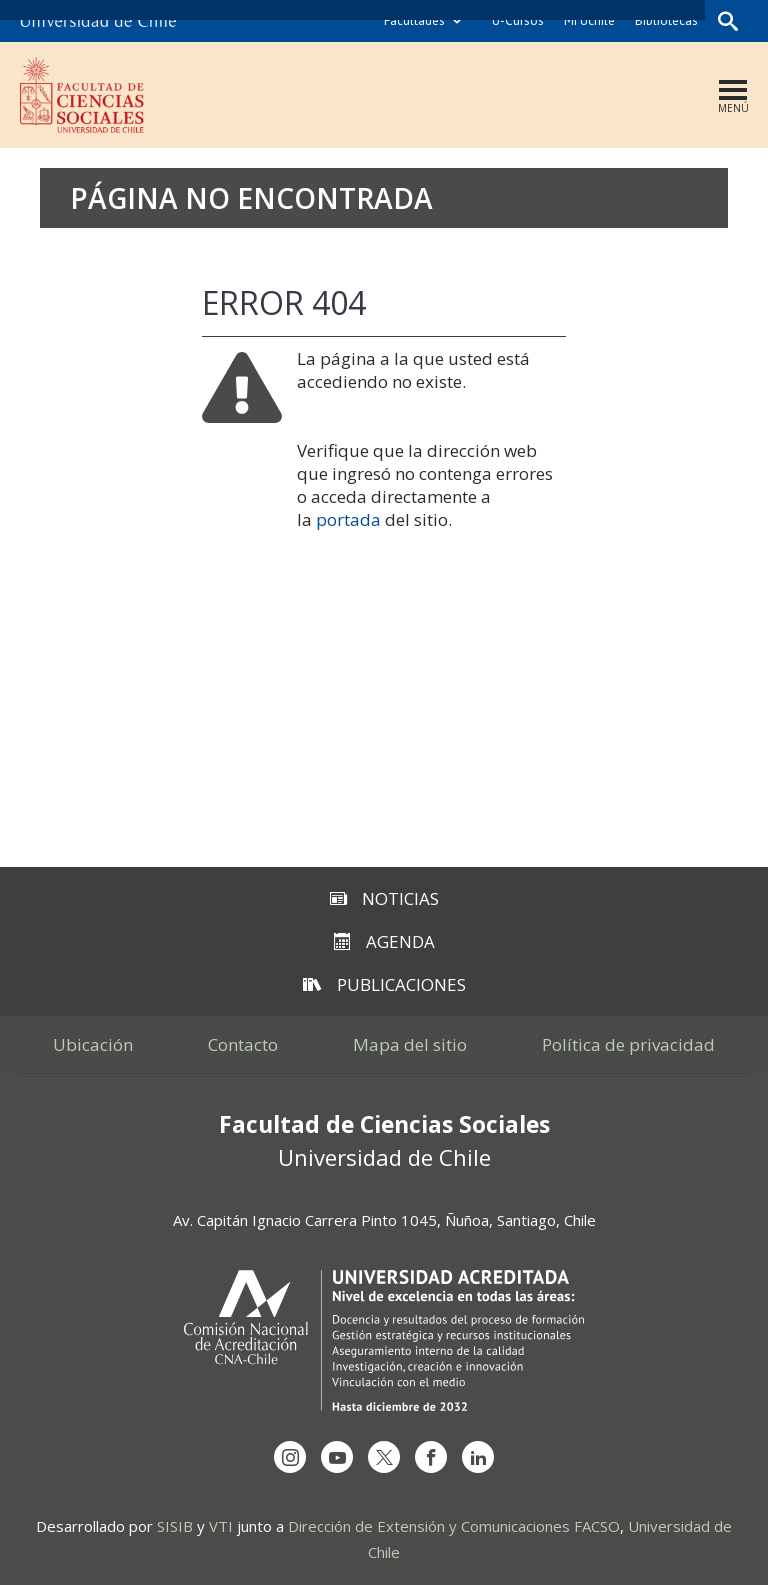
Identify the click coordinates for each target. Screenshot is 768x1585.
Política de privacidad (628, 1044)
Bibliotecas (666, 20)
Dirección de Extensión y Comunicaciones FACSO (454, 1526)
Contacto (243, 1044)
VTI (221, 1526)
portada (348, 519)
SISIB (175, 1526)
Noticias (384, 898)
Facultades (414, 20)
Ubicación (93, 1044)
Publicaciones (384, 984)
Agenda (384, 941)
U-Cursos (518, 20)
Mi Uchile (589, 20)
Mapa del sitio (410, 1044)
